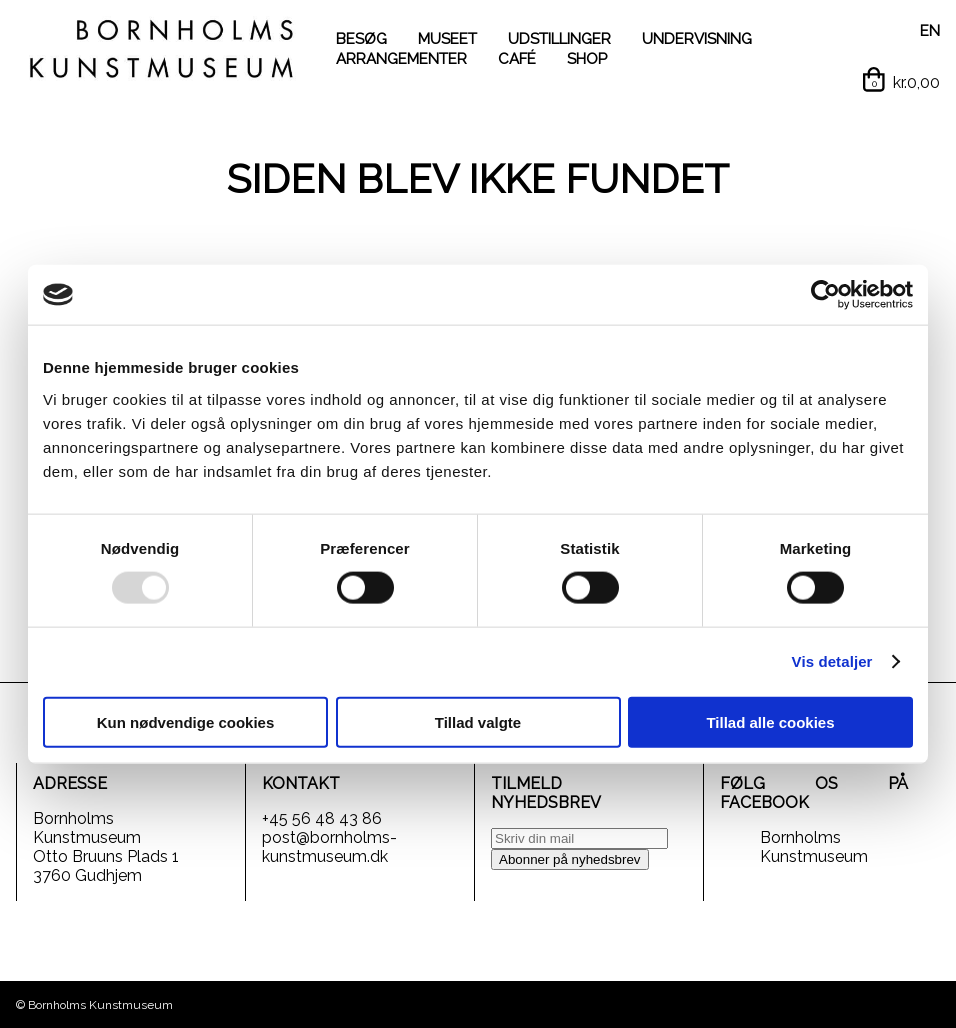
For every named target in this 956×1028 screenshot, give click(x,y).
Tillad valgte (478, 721)
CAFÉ (517, 59)
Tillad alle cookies (770, 721)
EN (930, 31)
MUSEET (447, 39)
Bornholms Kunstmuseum (814, 847)
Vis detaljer (832, 661)
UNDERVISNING (697, 39)
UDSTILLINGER (559, 39)
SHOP (587, 59)
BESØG (361, 39)
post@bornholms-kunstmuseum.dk (329, 847)
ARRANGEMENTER (401, 59)
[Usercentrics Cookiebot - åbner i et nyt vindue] (825, 295)
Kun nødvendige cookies (186, 721)
